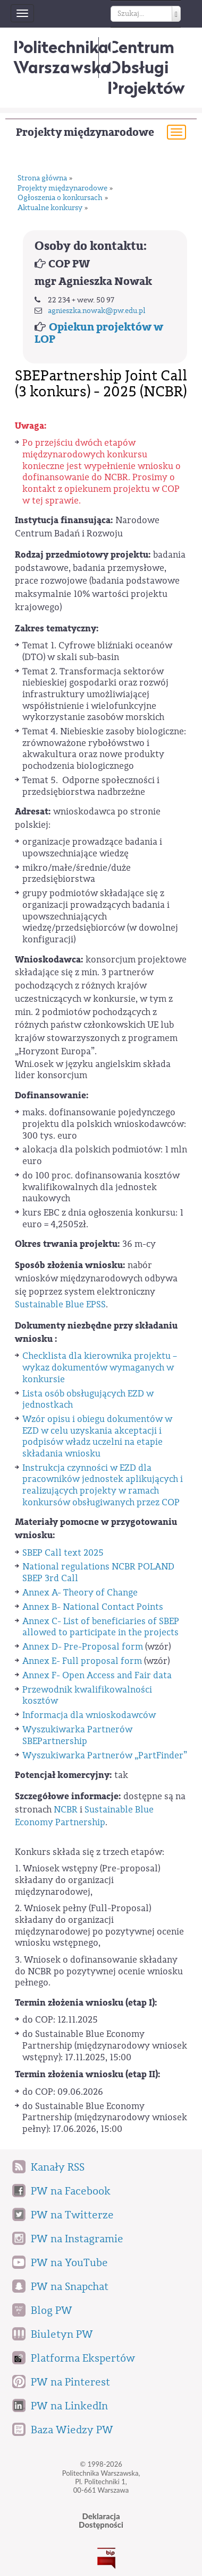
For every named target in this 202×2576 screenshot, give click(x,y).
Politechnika (62, 57)
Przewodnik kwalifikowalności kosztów (87, 1695)
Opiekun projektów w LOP (99, 333)
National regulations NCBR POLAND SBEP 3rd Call (98, 1572)
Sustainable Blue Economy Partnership (84, 1816)
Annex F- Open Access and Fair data (97, 1675)
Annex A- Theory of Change (80, 1592)
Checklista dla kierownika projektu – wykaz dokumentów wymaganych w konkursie (99, 1367)
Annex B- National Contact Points (92, 1607)
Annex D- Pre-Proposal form (82, 1647)
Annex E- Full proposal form (82, 1661)
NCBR (66, 1809)
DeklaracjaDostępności (101, 2520)
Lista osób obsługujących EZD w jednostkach (88, 1399)
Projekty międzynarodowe (85, 132)
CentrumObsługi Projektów (146, 67)
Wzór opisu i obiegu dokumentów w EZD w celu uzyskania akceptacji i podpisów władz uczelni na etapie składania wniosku (97, 1436)
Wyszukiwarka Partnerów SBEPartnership (77, 1735)
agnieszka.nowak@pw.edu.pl (97, 311)
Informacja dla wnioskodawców (89, 1715)
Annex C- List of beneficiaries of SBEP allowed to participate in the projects (100, 1627)
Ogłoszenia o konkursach (60, 198)
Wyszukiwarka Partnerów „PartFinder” (104, 1755)
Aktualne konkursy (50, 208)
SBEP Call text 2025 (63, 1553)
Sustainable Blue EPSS (60, 1304)
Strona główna (42, 178)
